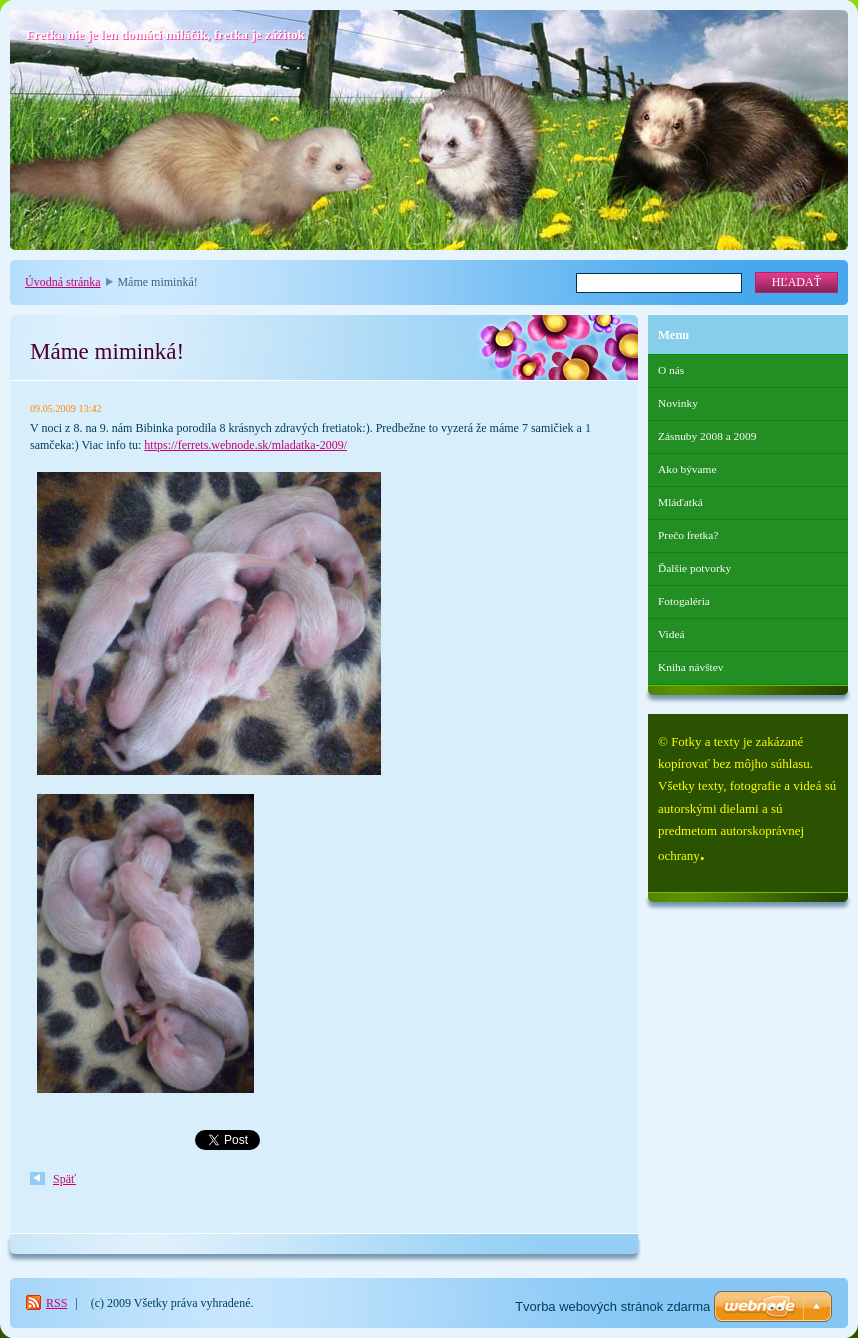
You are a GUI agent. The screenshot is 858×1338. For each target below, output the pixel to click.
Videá (671, 634)
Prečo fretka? (688, 535)
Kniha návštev (690, 667)
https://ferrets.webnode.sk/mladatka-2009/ (245, 445)
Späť (64, 1179)
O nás (671, 370)
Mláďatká (680, 502)
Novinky (678, 403)
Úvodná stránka (63, 282)
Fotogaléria (684, 601)
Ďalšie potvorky (694, 568)
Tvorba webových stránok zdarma (612, 1306)
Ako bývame (687, 469)
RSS (56, 1303)
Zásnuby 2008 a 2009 (707, 436)
